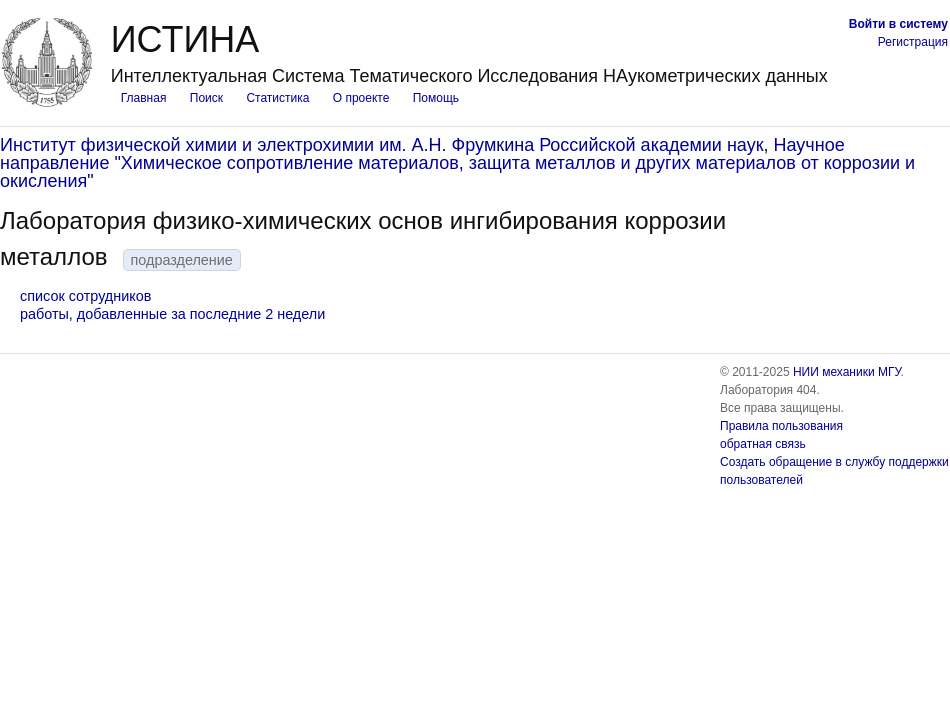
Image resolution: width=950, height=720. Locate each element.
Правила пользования (781, 426)
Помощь (436, 98)
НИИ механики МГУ (847, 372)
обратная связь (763, 444)
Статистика (277, 98)
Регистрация (913, 42)
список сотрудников (85, 296)
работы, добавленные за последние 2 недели (172, 314)
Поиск (206, 98)
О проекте (361, 98)
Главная (144, 98)
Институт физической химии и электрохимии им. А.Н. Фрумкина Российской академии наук (382, 145)
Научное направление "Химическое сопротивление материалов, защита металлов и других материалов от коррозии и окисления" (457, 163)
